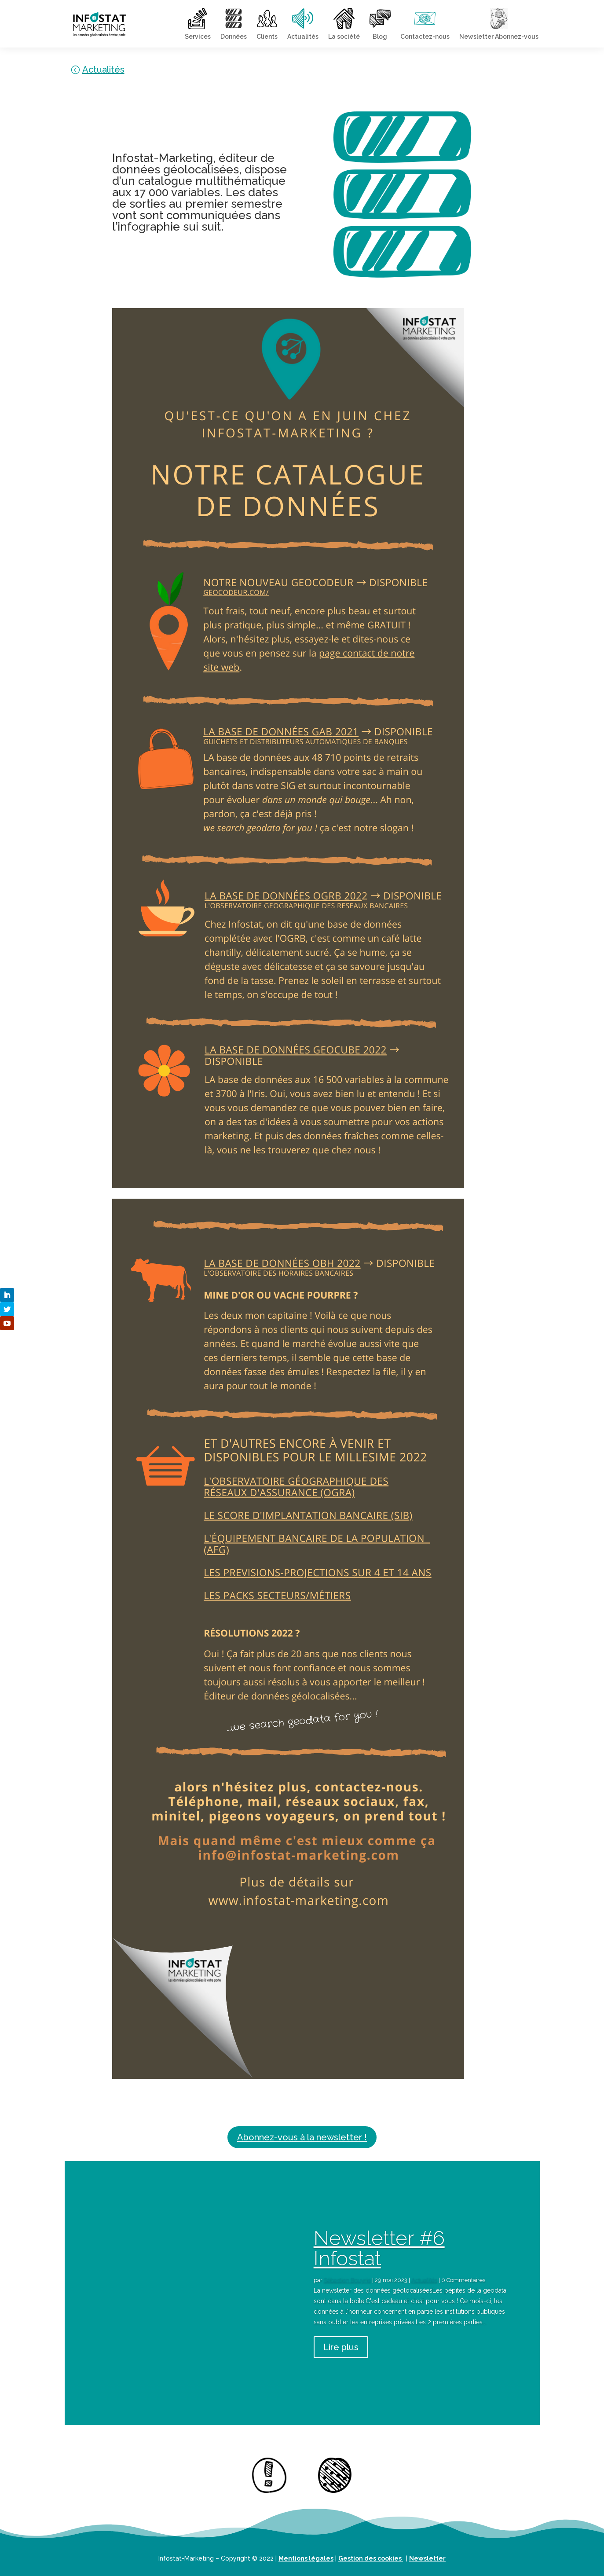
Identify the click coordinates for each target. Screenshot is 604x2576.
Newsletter (427, 2558)
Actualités (103, 69)
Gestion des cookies (370, 2558)
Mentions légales (305, 2558)
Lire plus (341, 2347)
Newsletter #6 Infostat (379, 2248)
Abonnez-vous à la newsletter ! (302, 2137)
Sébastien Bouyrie (347, 2280)
